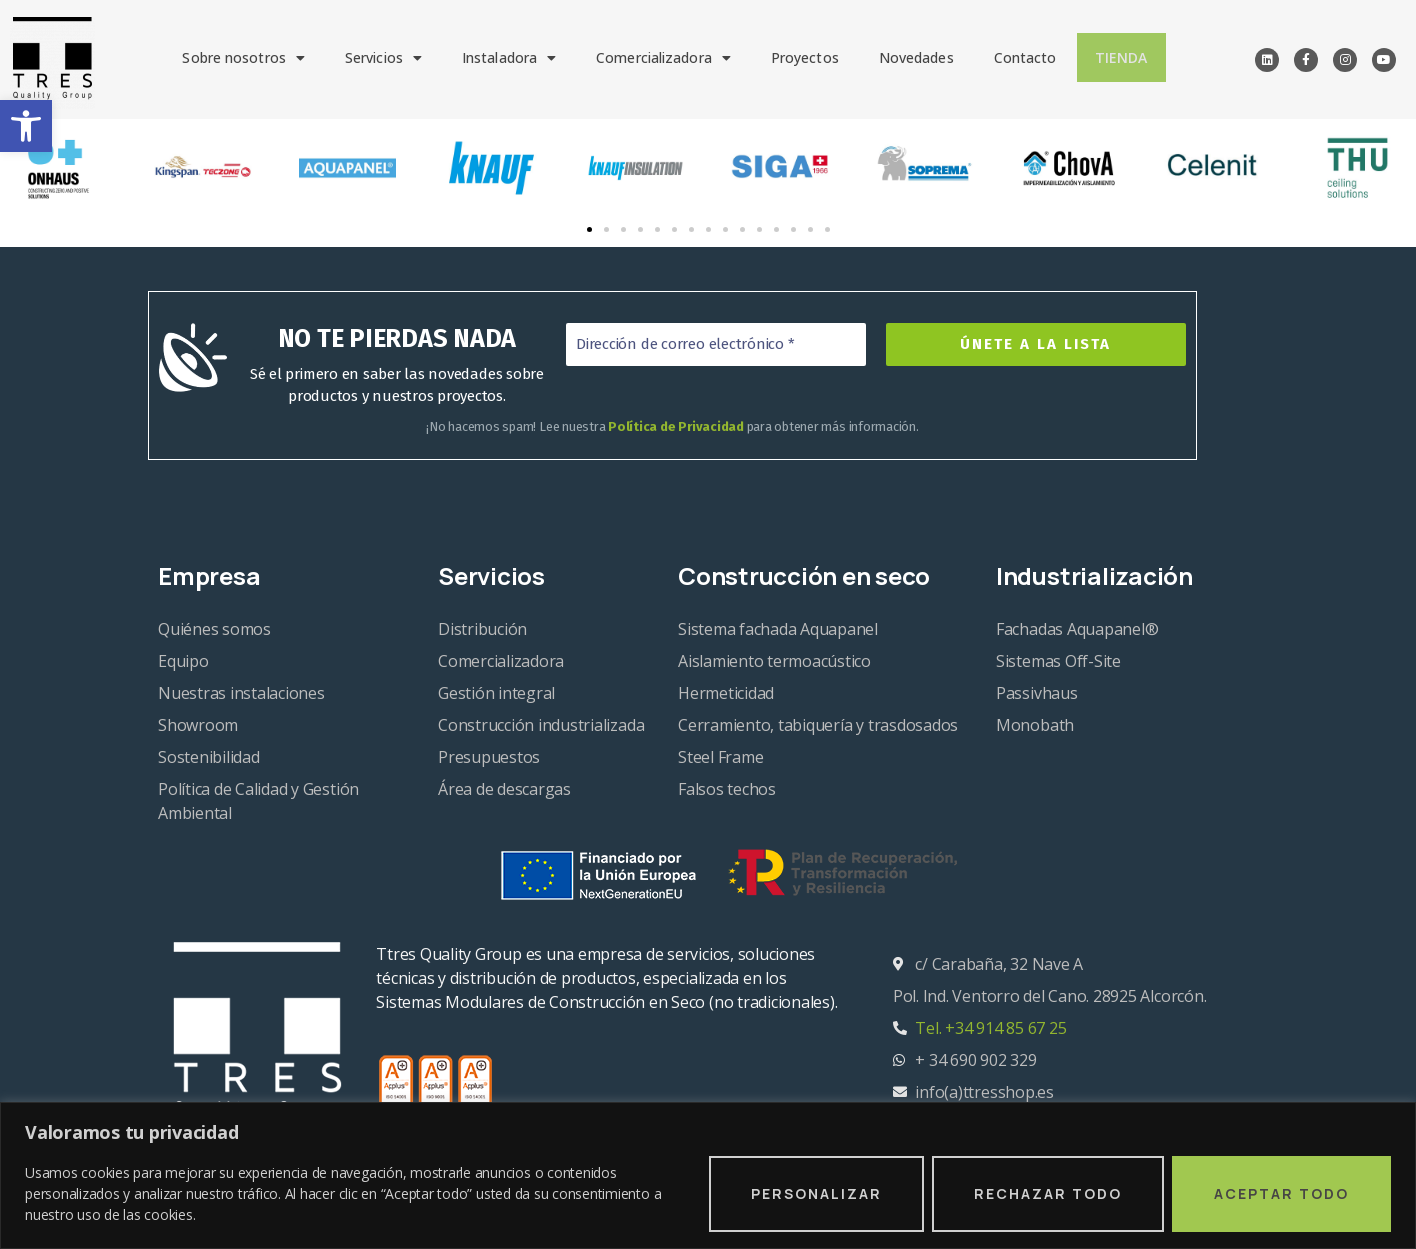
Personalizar (816, 1193)
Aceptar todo (1281, 1193)
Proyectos (805, 57)
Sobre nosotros (244, 57)
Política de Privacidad (676, 426)
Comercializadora (663, 57)
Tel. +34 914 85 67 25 (990, 1028)
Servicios (383, 57)
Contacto (1025, 57)
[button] (26, 126)
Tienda (1121, 57)
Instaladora (509, 57)
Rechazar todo (1048, 1193)
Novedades (916, 57)
